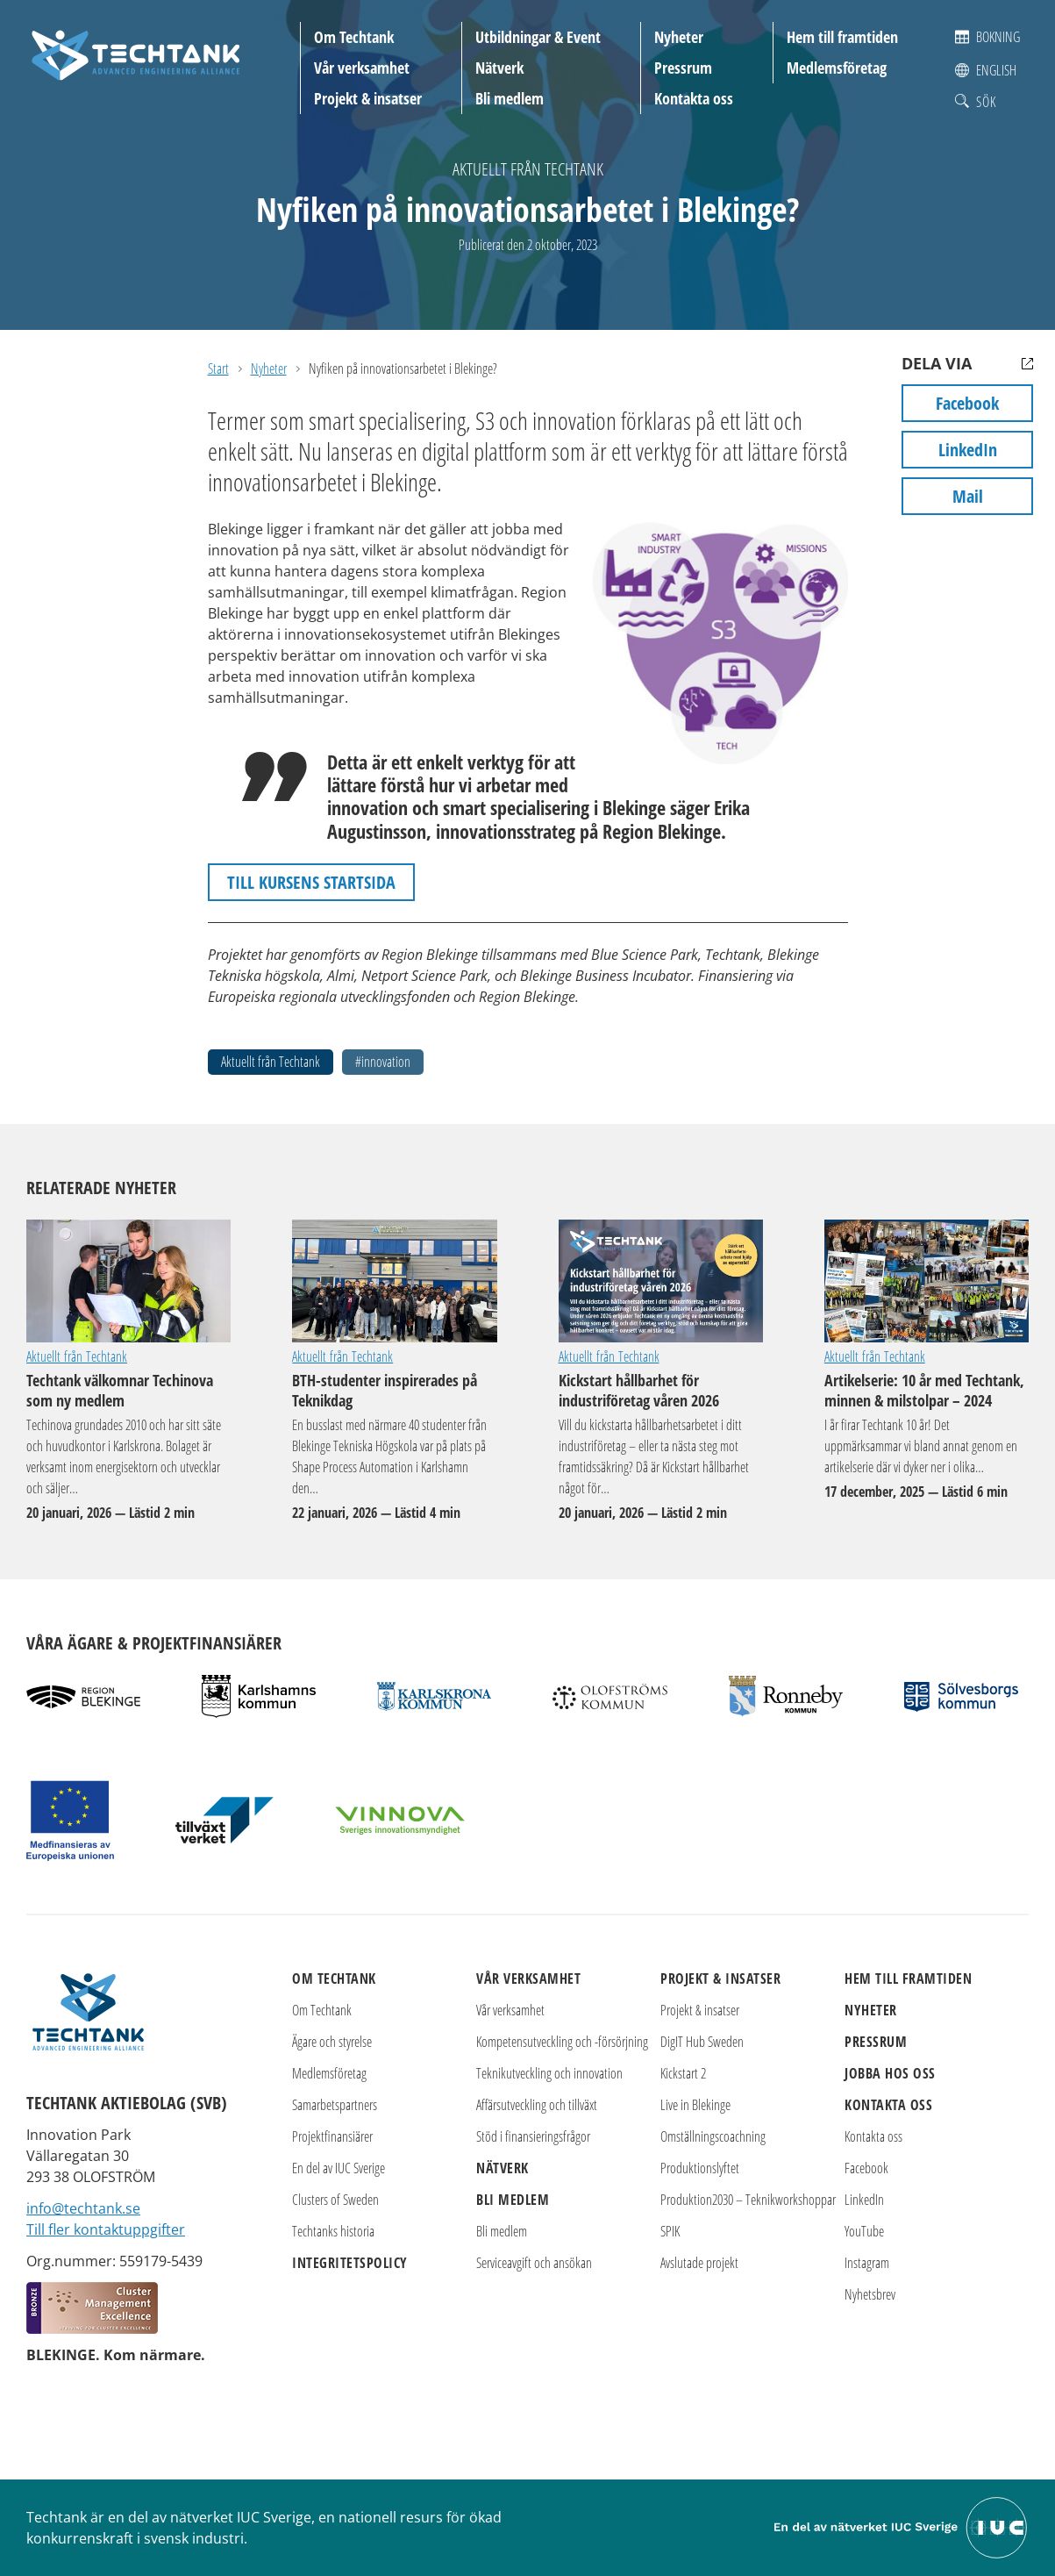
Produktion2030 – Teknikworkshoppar (748, 2199)
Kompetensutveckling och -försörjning (562, 2041)
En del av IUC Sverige (338, 2168)
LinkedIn (967, 450)
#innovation (382, 1061)
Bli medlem (509, 98)
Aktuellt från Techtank (528, 169)
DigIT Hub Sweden (702, 2041)
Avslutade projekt (699, 2262)
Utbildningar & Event (538, 36)
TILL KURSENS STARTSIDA (311, 882)
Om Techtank (354, 36)
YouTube (864, 2231)
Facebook (967, 403)
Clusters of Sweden (335, 2199)
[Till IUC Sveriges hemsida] (901, 2526)
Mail (967, 496)
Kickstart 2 (683, 2073)
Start (218, 368)
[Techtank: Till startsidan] (136, 53)
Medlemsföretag (837, 67)
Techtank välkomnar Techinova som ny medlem (128, 1281)
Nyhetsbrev (870, 2294)
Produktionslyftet (699, 2168)
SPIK (670, 2231)
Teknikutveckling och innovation (549, 2073)
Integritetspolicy (350, 2262)
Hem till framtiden (842, 36)
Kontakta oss (693, 98)
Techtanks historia (333, 2231)
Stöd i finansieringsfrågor (533, 2136)
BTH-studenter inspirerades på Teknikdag (394, 1281)
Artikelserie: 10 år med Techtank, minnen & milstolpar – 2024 (926, 1281)
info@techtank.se (83, 2208)
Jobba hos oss (890, 2073)
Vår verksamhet (362, 67)
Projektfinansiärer (332, 2136)
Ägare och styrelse (332, 2041)
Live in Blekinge (695, 2104)
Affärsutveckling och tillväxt (536, 2104)
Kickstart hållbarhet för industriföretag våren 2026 (661, 1281)
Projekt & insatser (368, 98)
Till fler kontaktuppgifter (105, 2229)
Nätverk (499, 67)
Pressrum (683, 67)
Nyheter (678, 36)
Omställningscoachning (713, 2136)
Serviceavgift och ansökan (534, 2262)
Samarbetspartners (334, 2104)
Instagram (867, 2262)
